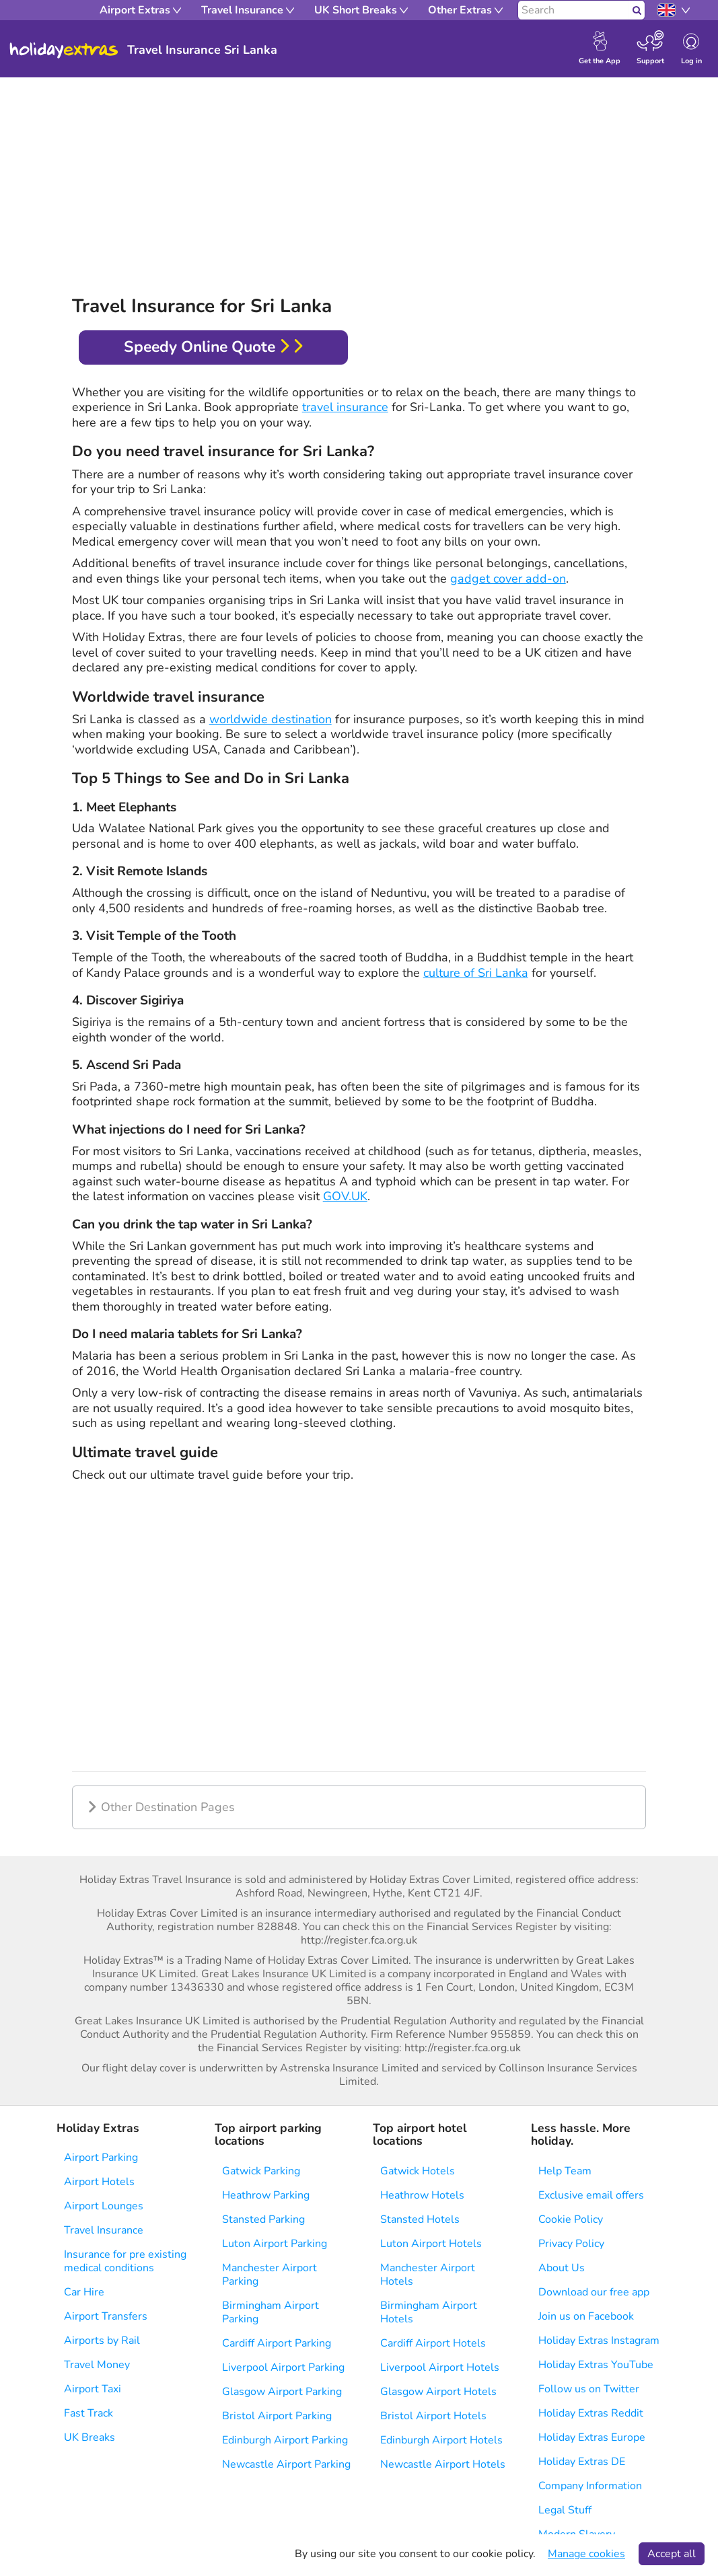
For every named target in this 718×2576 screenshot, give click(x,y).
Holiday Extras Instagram (598, 2340)
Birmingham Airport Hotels (428, 2312)
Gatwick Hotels (417, 2171)
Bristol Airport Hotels (433, 2416)
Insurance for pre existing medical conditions (125, 2261)
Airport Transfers (105, 2316)
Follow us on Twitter (588, 2389)
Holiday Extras (64, 50)
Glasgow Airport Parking (282, 2391)
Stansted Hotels (420, 2219)
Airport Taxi (92, 2389)
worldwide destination (270, 719)
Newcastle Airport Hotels (442, 2464)
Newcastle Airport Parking (286, 2464)
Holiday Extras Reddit (590, 2413)
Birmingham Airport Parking (270, 2312)
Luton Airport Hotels (431, 2243)
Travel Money (97, 2364)
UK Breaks (89, 2437)
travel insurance (345, 407)
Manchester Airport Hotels (427, 2274)
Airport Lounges (103, 2206)
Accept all (671, 2553)
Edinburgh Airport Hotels (441, 2440)
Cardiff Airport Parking (276, 2343)
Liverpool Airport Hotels (439, 2367)
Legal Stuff (564, 2510)
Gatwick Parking (261, 2171)
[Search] (573, 10)
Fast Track (88, 2413)
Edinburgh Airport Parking (285, 2440)
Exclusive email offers (591, 2195)
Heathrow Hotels (422, 2195)
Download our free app (593, 2292)
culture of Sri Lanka (475, 973)
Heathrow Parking (266, 2195)
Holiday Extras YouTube (595, 2364)
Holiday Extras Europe (591, 2437)
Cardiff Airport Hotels (433, 2343)
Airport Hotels (99, 2181)
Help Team (564, 2171)
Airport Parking (101, 2157)
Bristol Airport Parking (277, 2416)
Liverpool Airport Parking (283, 2367)
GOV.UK (345, 1196)
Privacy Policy (571, 2243)
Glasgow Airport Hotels (438, 2391)
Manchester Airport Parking (269, 2274)
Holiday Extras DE (581, 2461)
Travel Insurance (103, 2230)
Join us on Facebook (586, 2316)
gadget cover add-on (508, 579)
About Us (561, 2268)
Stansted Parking (263, 2219)
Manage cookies (586, 2554)
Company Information (590, 2486)
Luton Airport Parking (274, 2243)
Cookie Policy (570, 2219)
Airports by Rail (102, 2340)
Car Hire (84, 2292)
